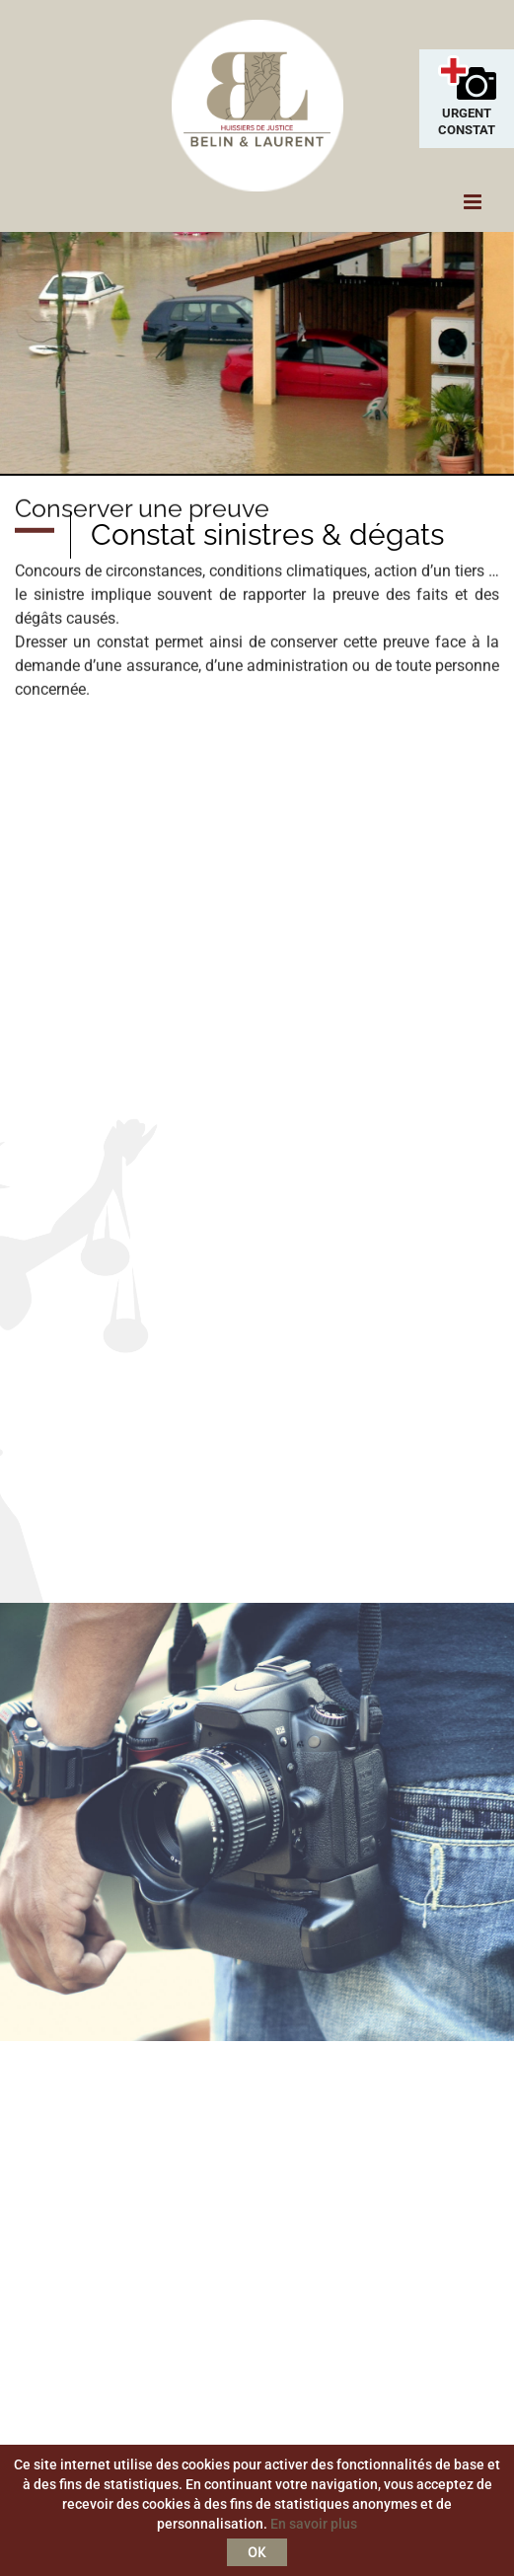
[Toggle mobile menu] (474, 201)
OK (257, 2552)
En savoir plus (313, 2524)
